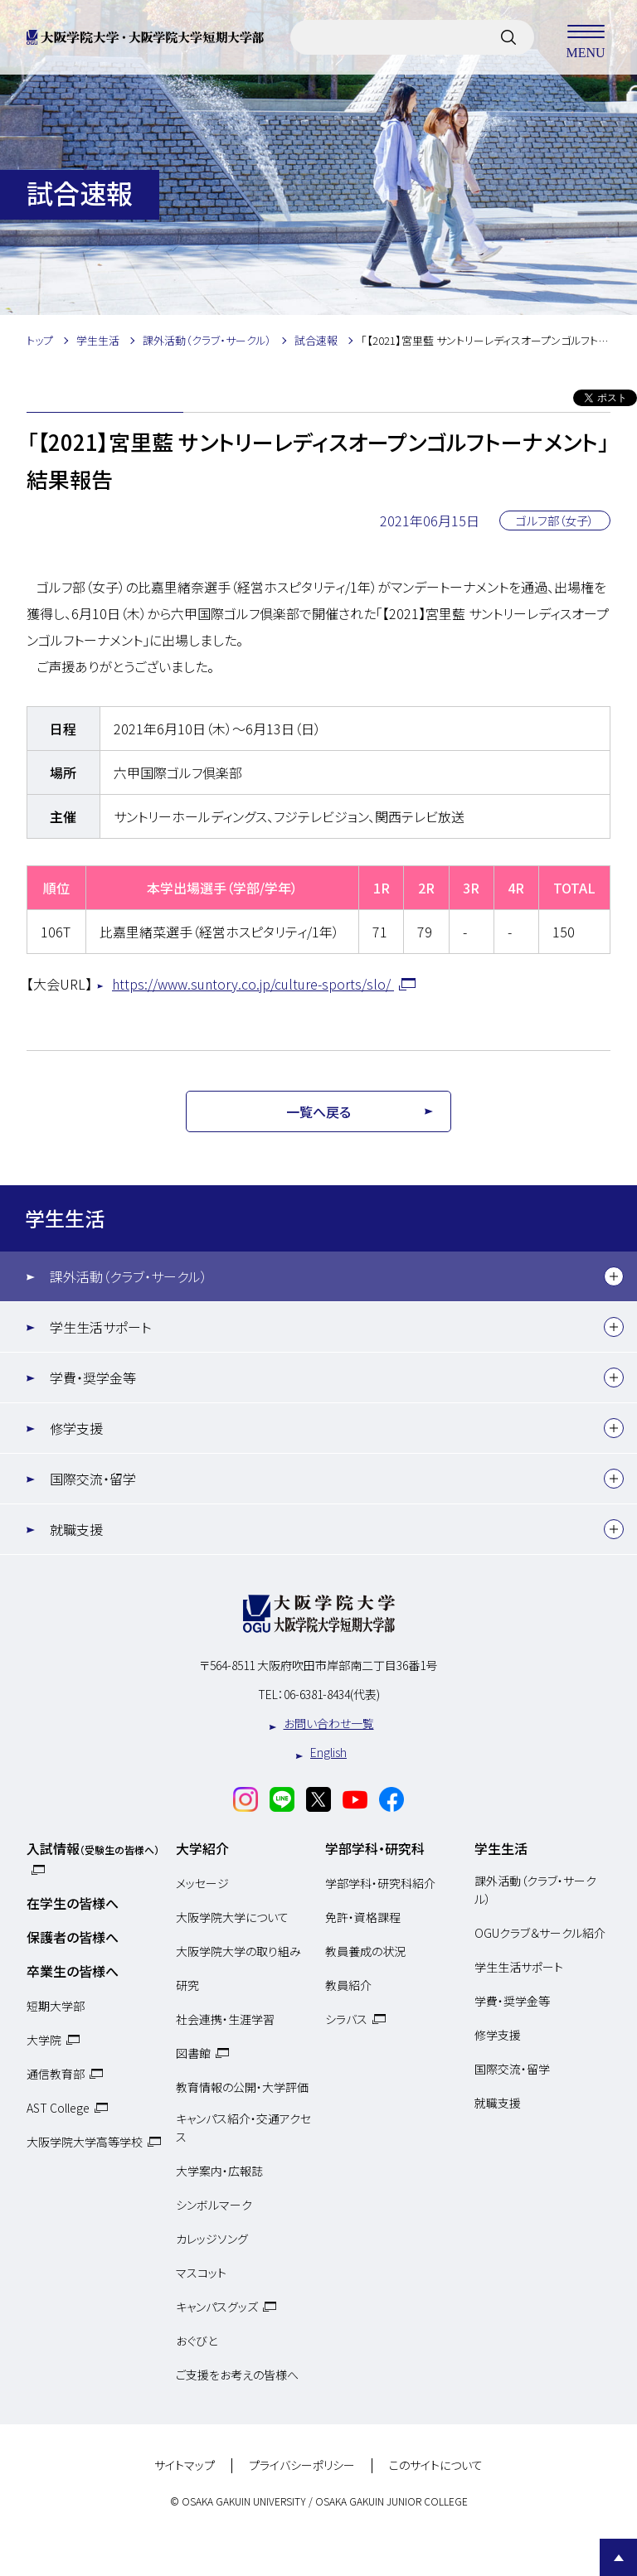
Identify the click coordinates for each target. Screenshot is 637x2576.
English (328, 1752)
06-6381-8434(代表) (332, 1694)
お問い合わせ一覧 (329, 1723)
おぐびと (196, 2340)
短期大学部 (56, 2005)
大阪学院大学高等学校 (85, 2141)
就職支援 (76, 1529)
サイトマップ (184, 2465)
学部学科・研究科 (375, 1848)
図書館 (193, 2053)
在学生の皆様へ (73, 1903)
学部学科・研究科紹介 (380, 1883)
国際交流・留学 (93, 1479)
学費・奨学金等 (93, 1377)
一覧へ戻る (318, 1111)
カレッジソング (212, 2238)
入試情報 (93, 1848)
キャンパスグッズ (217, 2306)
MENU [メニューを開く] (585, 37)
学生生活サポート (100, 1327)
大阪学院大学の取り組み (238, 1951)
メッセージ (202, 1883)
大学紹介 (202, 1848)
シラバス (346, 2019)
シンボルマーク (214, 2204)
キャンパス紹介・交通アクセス (243, 2127)
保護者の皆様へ (73, 1937)
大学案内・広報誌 (219, 2170)
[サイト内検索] (508, 37)
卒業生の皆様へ (73, 1971)
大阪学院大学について (232, 1917)
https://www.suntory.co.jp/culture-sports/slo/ (253, 984)
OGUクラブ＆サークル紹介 (539, 1933)
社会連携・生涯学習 (225, 2019)
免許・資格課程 (363, 1917)
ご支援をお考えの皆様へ (237, 2374)
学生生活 (65, 1217)
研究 (187, 1985)
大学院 (44, 2039)
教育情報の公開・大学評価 (242, 2087)
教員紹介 (348, 1985)
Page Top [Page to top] (618, 2557)
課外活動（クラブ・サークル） (128, 1276)
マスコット (201, 2272)
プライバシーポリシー (302, 2465)
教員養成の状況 (365, 1951)
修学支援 (76, 1428)
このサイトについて (436, 2465)
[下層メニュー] (614, 1276)
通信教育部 (56, 2073)
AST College (58, 2107)
